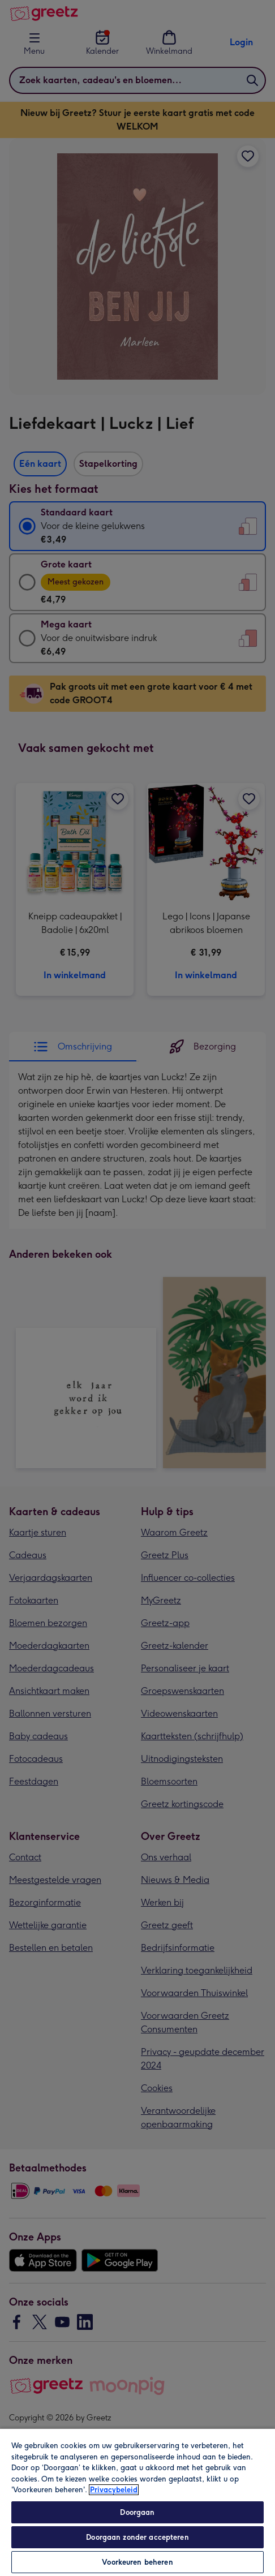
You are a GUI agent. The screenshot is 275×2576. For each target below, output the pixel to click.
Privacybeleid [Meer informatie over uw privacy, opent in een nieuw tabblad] (114, 2489)
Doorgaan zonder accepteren (137, 2537)
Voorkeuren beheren (137, 2562)
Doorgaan (137, 2512)
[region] (137, 2502)
